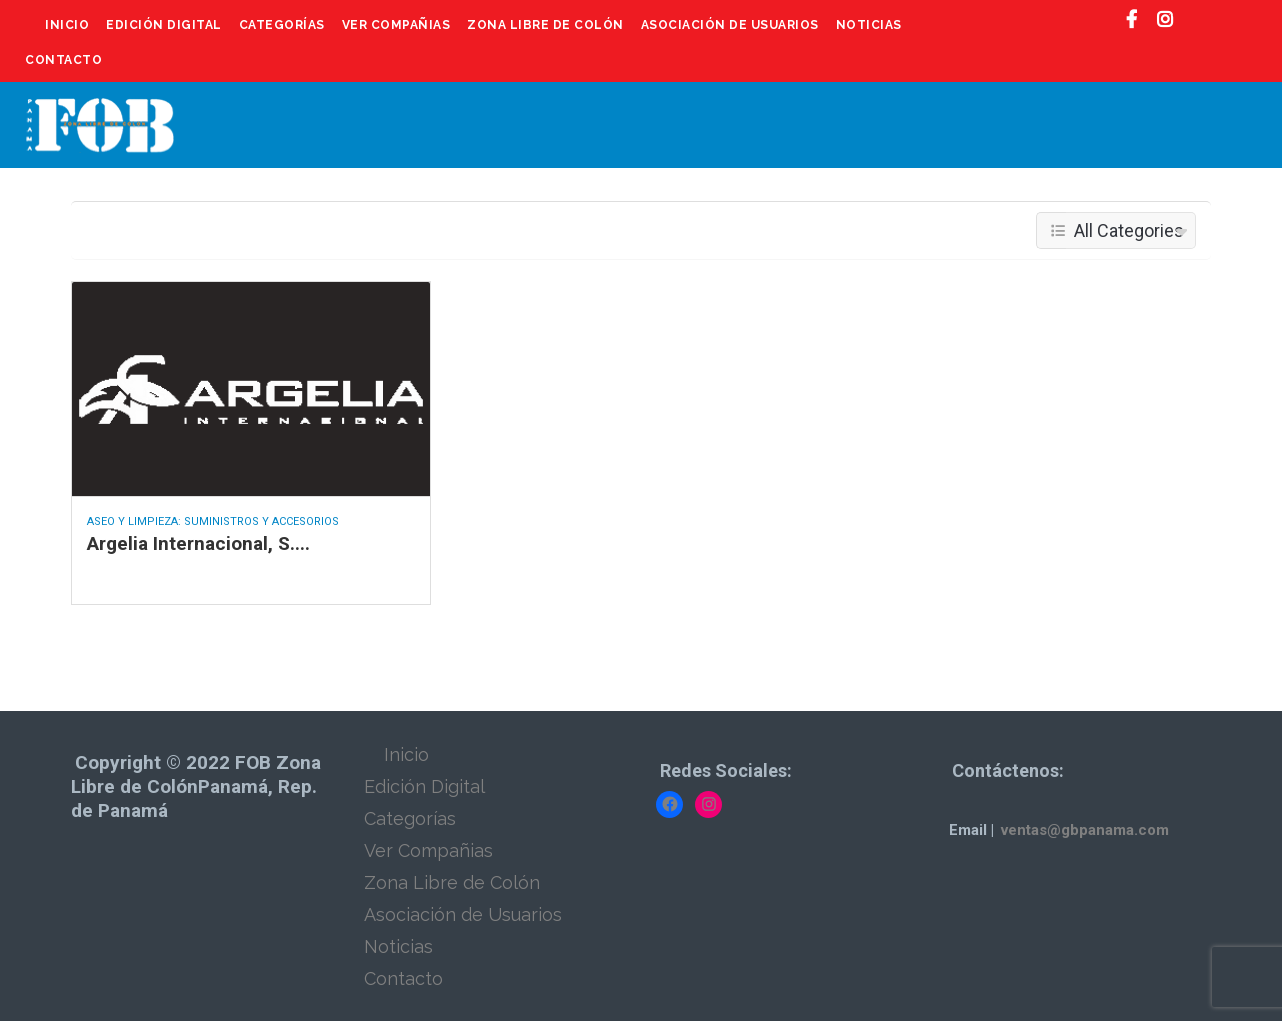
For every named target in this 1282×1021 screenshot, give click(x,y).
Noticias (869, 25)
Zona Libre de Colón (545, 25)
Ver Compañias (396, 25)
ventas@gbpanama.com (1085, 830)
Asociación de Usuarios (730, 25)
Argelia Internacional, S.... (198, 543)
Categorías (282, 25)
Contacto (63, 60)
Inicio (67, 25)
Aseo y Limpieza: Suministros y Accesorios (213, 521)
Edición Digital (164, 25)
